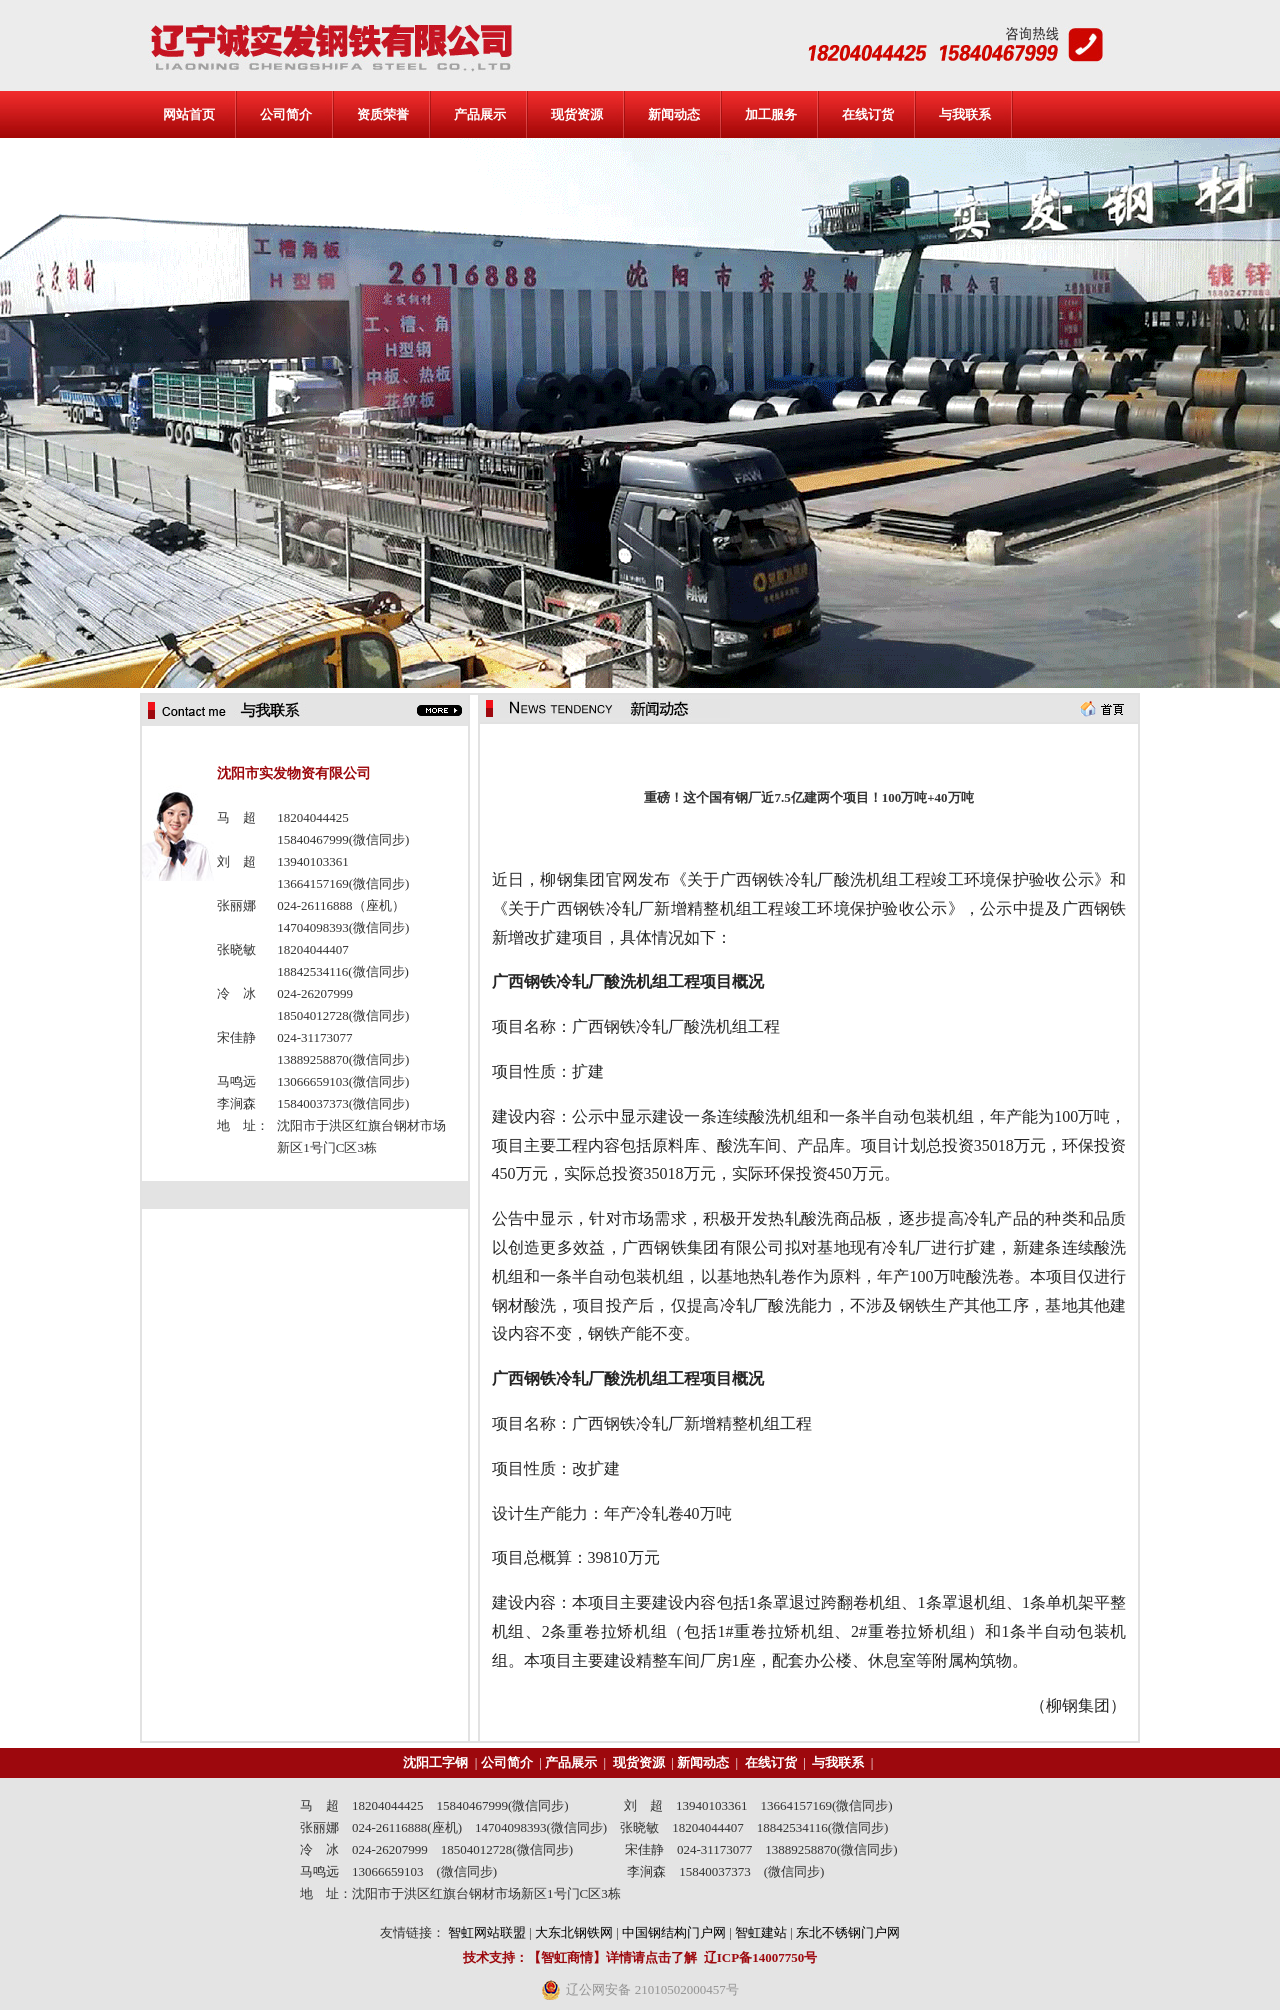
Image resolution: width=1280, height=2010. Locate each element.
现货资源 (577, 114)
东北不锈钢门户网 (848, 1932)
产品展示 (480, 114)
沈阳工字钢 (435, 1762)
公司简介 (286, 114)
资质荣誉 (383, 114)
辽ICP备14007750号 (760, 1957)
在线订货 (868, 114)
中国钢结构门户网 (674, 1932)
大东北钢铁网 (574, 1932)
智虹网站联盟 (487, 1932)
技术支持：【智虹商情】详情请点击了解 (580, 1957)
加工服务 (771, 114)
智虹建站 (761, 1932)
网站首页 (189, 114)
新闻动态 (674, 114)
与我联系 (965, 114)
